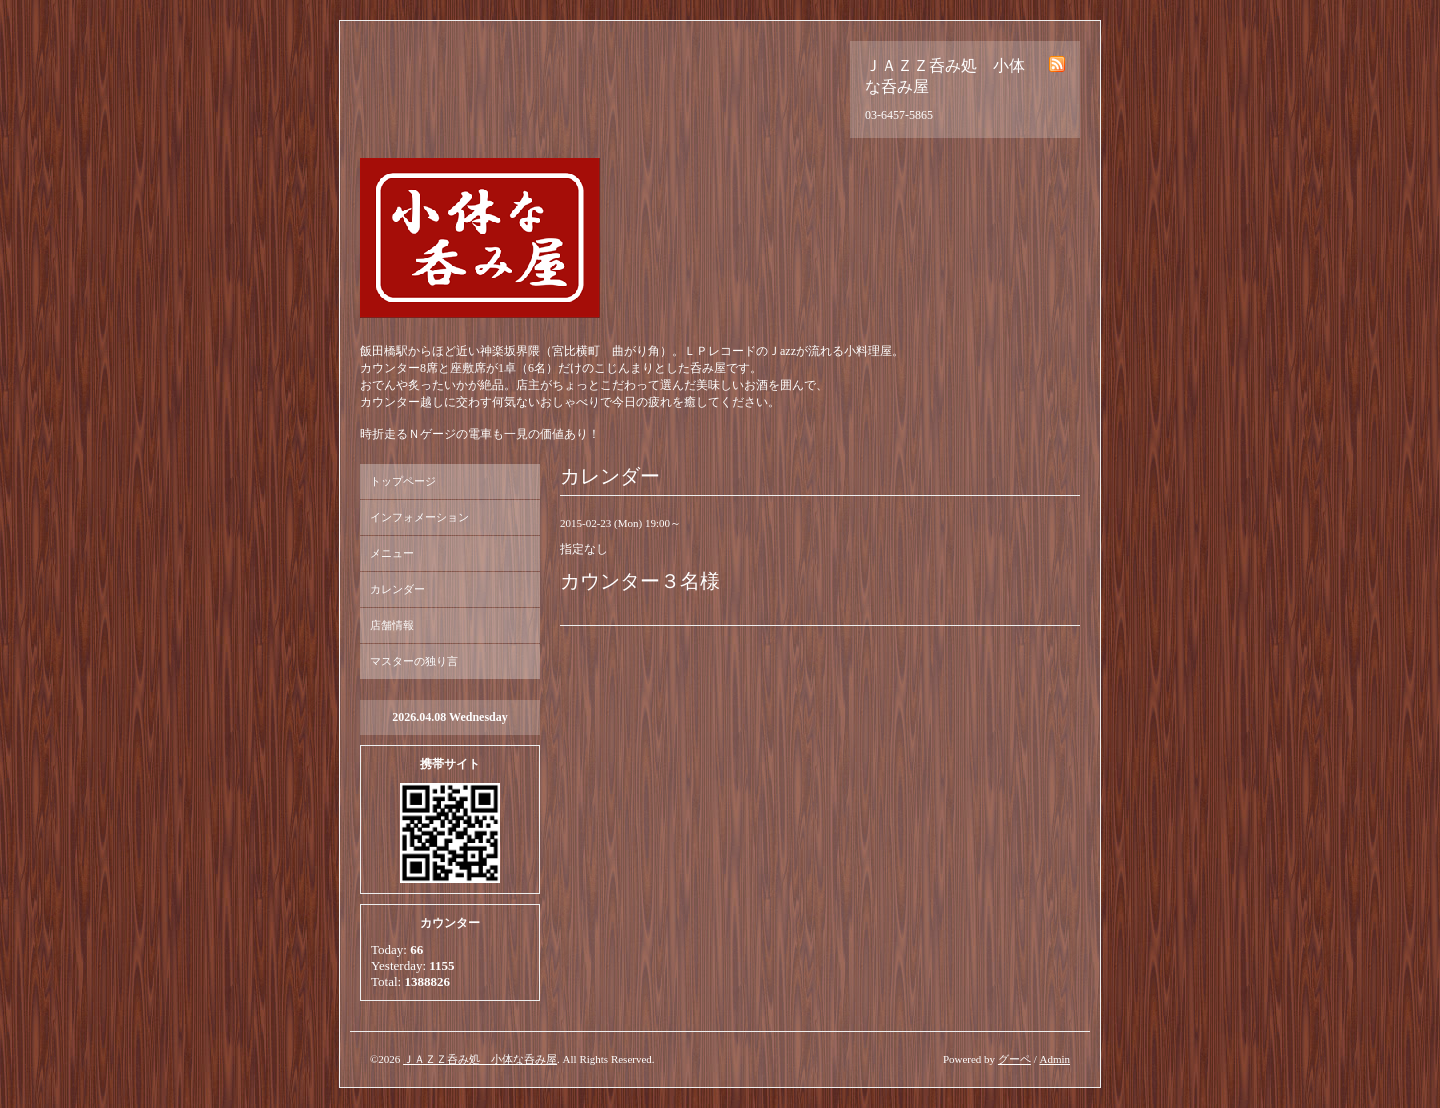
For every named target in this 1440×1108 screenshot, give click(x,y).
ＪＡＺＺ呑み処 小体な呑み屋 (480, 1059)
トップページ (403, 481)
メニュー (392, 553)
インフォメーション (419, 517)
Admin (1054, 1059)
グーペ (1014, 1059)
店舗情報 (392, 625)
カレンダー (397, 589)
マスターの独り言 (414, 661)
